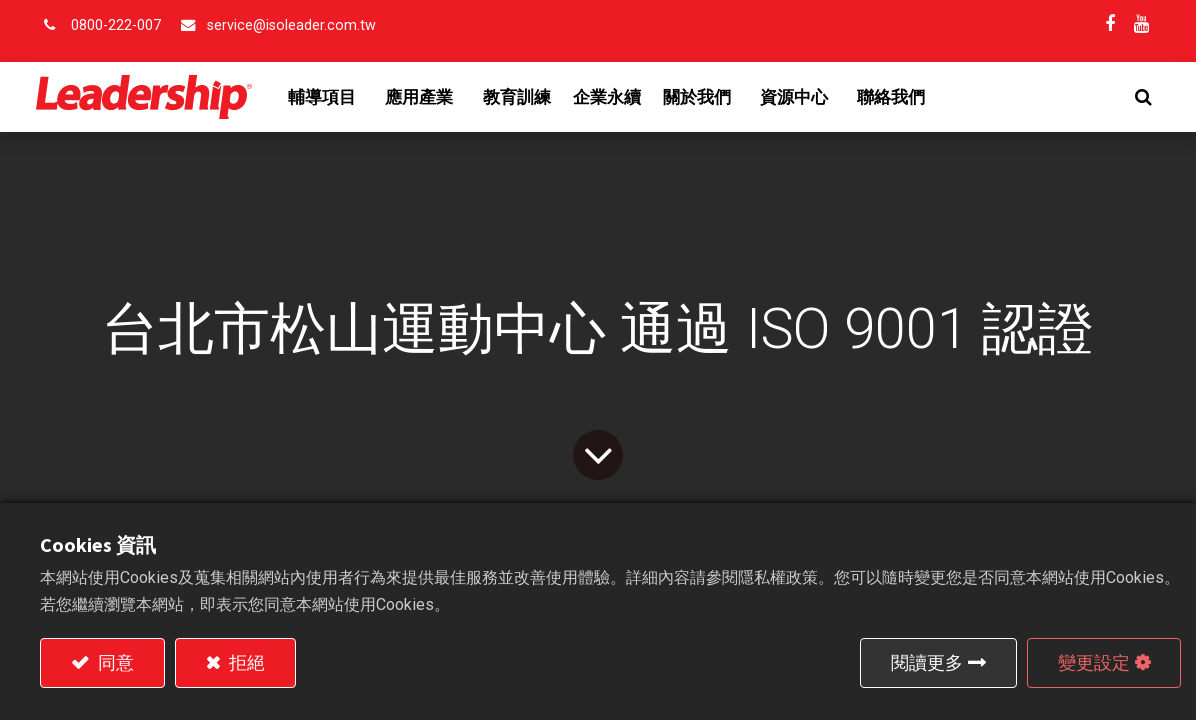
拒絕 (245, 662)
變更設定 (1094, 662)
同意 (114, 662)
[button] (1139, 97)
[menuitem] (521, 97)
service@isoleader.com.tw (291, 25)
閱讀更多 (927, 662)
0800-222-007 (116, 25)
